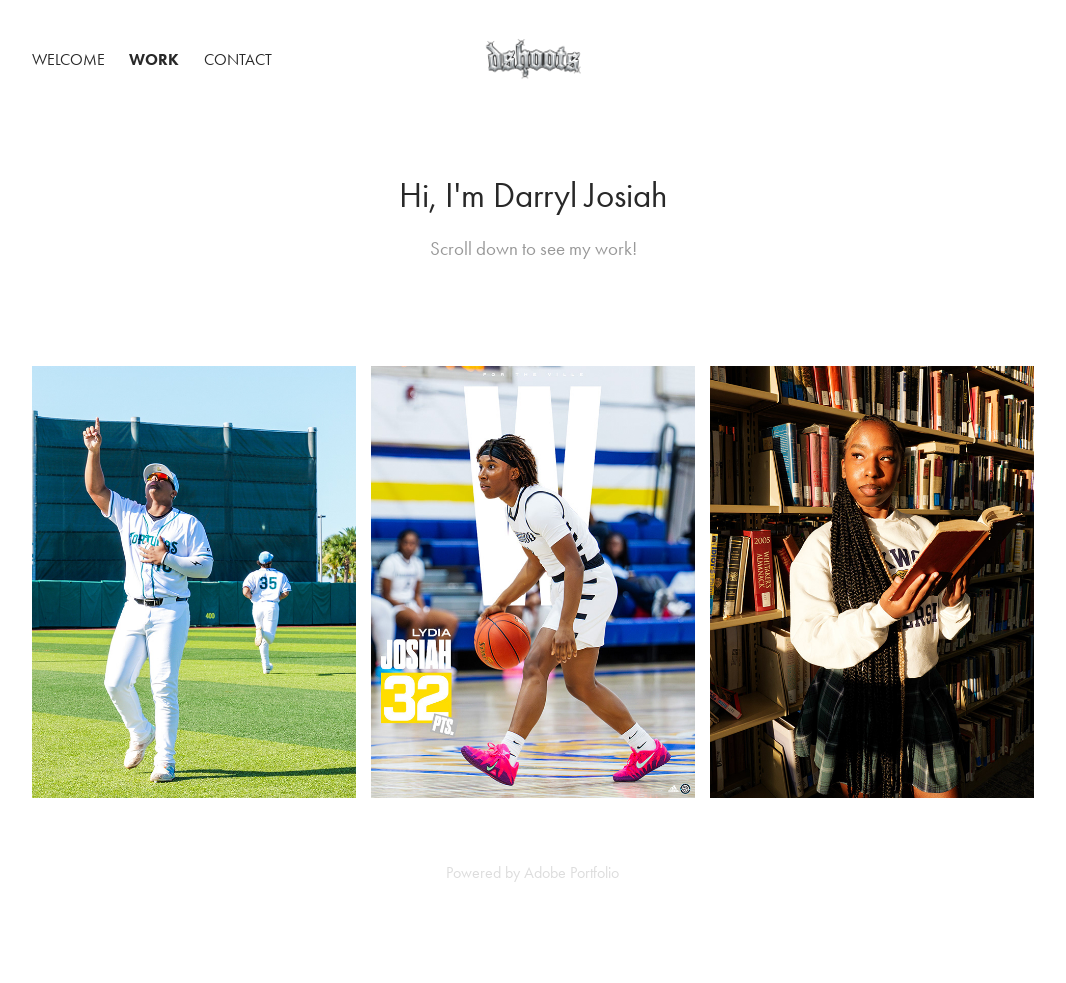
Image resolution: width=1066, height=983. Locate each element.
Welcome (68, 59)
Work (154, 59)
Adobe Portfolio (571, 872)
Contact (238, 59)
